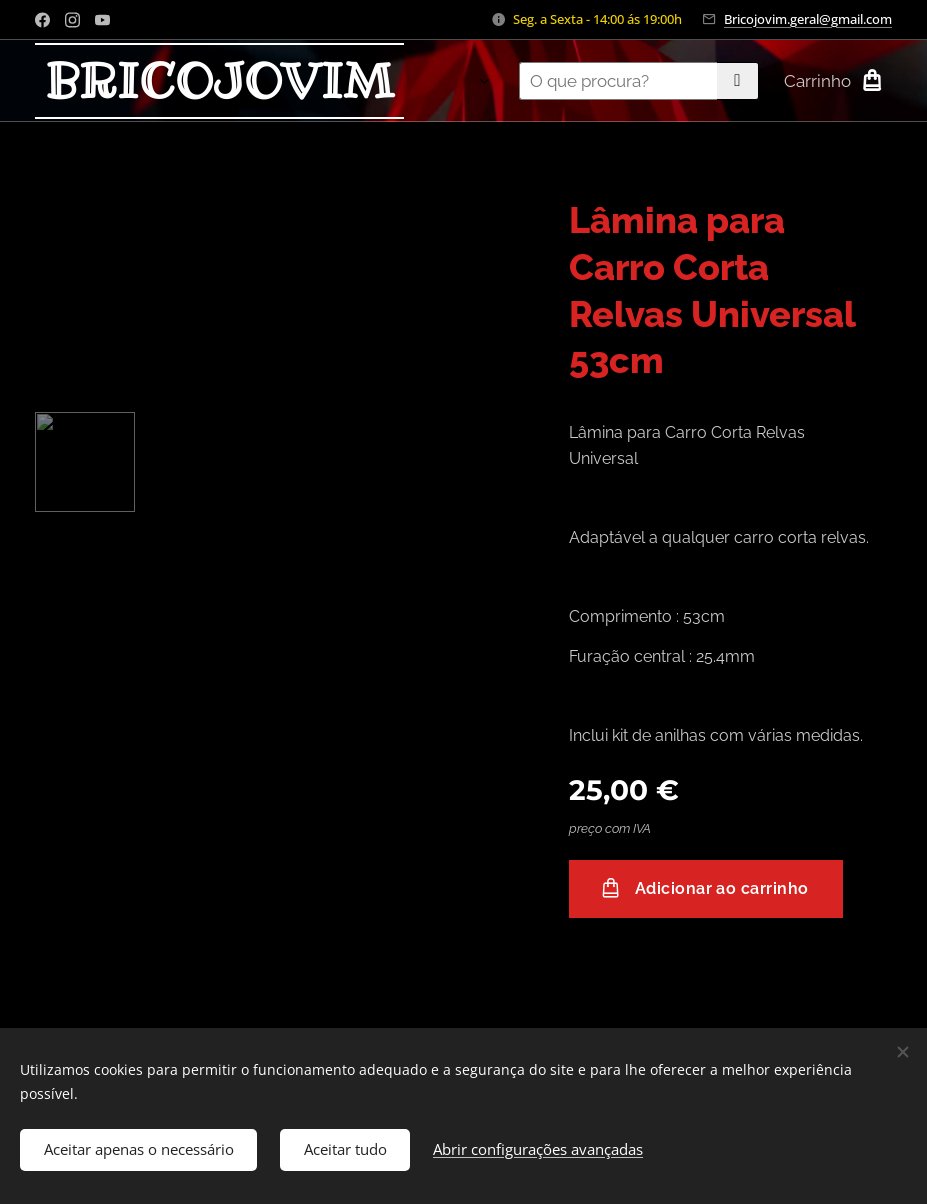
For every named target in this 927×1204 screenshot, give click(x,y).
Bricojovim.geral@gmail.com (808, 19)
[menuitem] (446, 81)
